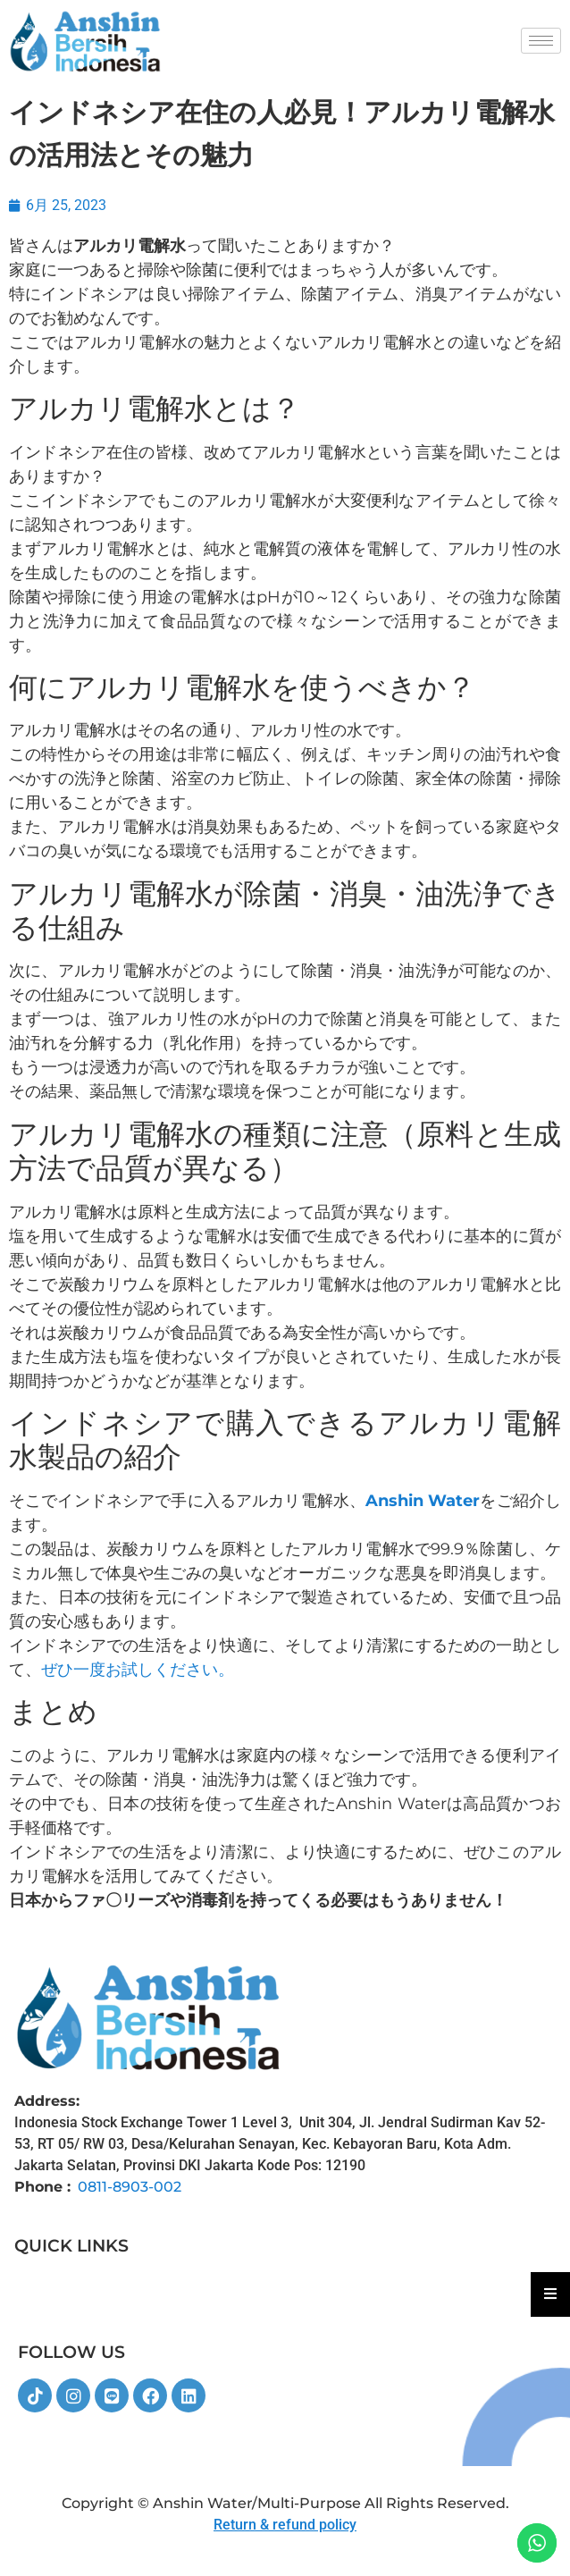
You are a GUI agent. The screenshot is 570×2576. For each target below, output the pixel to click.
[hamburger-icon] (541, 41)
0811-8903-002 (129, 2186)
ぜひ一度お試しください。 (137, 1669)
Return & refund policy (285, 2524)
